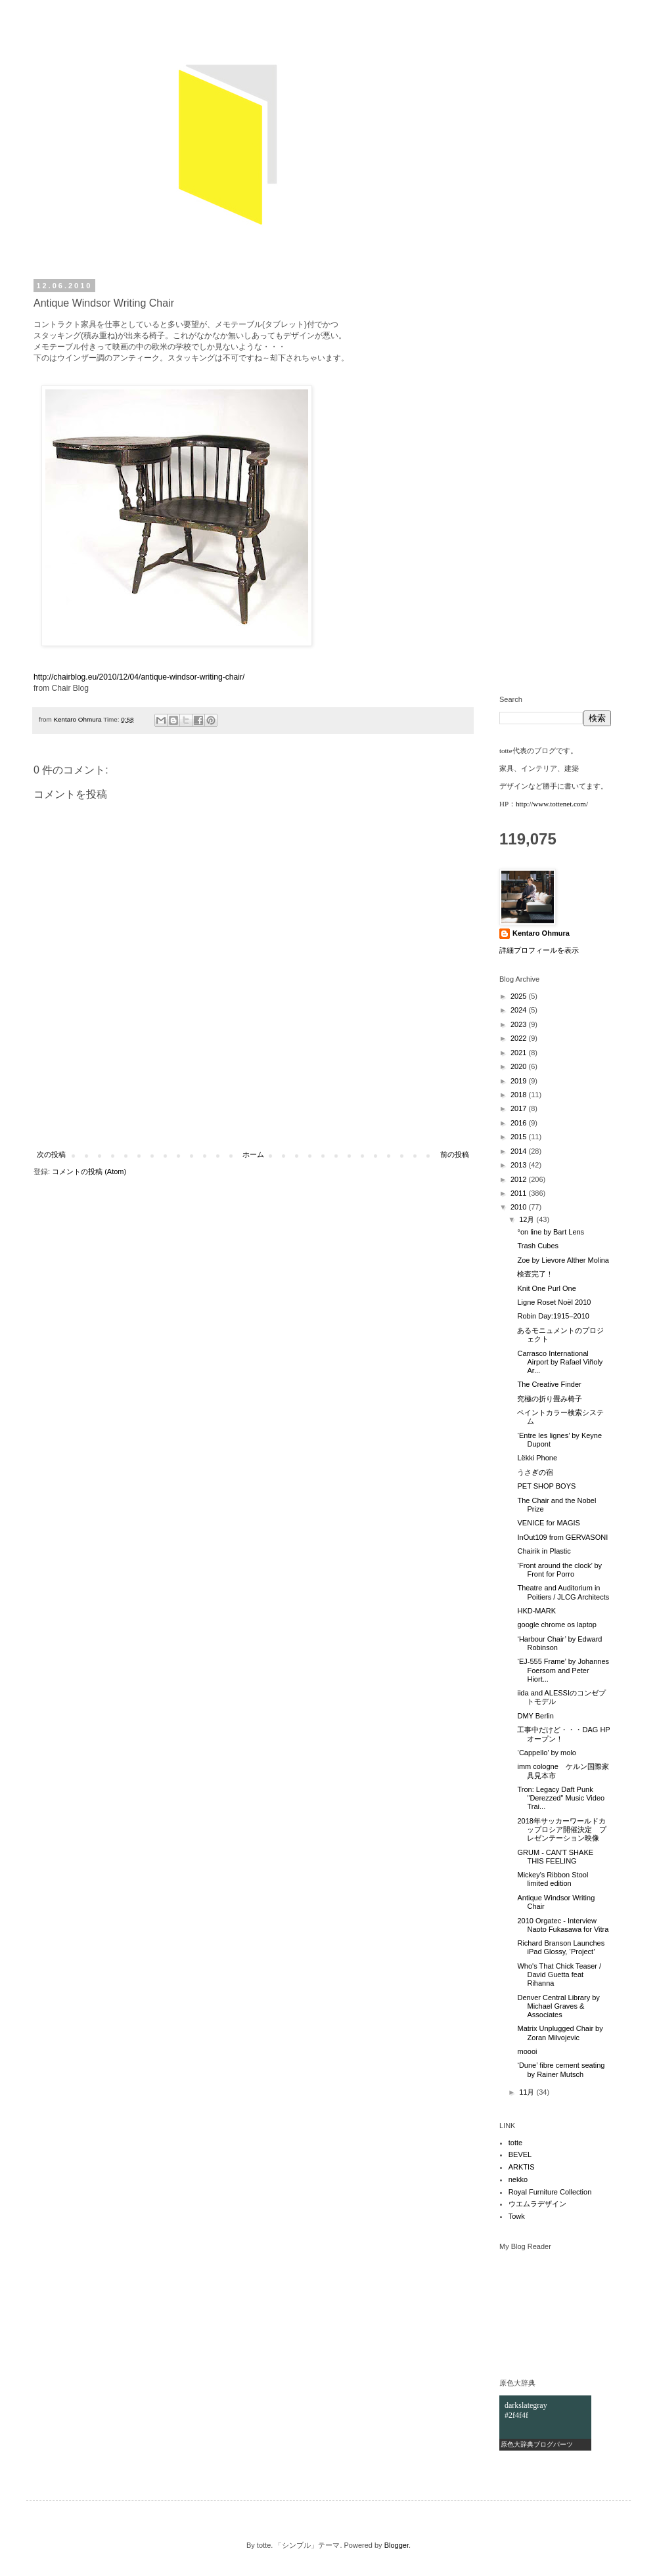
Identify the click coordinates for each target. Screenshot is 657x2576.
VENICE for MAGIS (548, 1523)
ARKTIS (522, 2167)
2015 (519, 1137)
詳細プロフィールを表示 (539, 950)
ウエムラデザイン (537, 2204)
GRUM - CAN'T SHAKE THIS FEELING (555, 1856)
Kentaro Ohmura (541, 933)
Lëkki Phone (537, 1458)
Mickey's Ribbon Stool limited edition (552, 1879)
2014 (519, 1151)
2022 (519, 1038)
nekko (518, 2179)
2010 (519, 1207)
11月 (527, 2092)
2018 (519, 1095)
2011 (519, 1193)
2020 (519, 1066)
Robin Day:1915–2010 (553, 1316)
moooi (527, 2051)
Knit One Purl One (546, 1288)
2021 (519, 1053)
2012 (519, 1179)
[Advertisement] (253, 1115)
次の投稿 (51, 1154)
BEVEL (520, 2154)
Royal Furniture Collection (550, 2192)
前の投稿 (454, 1154)
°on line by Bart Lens (550, 1232)
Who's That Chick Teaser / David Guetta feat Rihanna (559, 1974)
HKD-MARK (536, 1611)
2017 (519, 1108)
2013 (519, 1165)
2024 (519, 1010)
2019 (519, 1081)
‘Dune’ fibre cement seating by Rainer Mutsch (560, 2069)
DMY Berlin (535, 1716)
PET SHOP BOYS (546, 1486)
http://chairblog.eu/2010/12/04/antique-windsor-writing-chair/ (139, 677)
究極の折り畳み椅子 (549, 1399)
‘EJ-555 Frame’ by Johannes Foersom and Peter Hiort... (563, 1669)
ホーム (253, 1154)
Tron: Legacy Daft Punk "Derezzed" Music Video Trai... (560, 1797)
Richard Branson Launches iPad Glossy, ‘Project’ (560, 1947)
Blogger (396, 2545)
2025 (519, 996)
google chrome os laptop (556, 1624)
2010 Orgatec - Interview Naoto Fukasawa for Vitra (562, 1925)
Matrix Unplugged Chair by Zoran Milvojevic (559, 2032)
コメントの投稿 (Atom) (89, 1171)
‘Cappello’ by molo (546, 1753)
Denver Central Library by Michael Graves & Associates (558, 2006)
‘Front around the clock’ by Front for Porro (559, 1569)
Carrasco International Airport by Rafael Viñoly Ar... (559, 1361)
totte (515, 2143)
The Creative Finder (549, 1384)
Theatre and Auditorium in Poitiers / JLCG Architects (563, 1592)
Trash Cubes (537, 1246)
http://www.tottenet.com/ (552, 804)
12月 (527, 1219)
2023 (519, 1024)
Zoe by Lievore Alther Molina (562, 1260)
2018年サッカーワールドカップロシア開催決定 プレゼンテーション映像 (561, 1829)
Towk (517, 2216)
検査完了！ (535, 1274)
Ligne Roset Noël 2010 (554, 1302)
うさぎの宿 (535, 1472)
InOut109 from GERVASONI (562, 1537)
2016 (519, 1123)
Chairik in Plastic (543, 1551)
